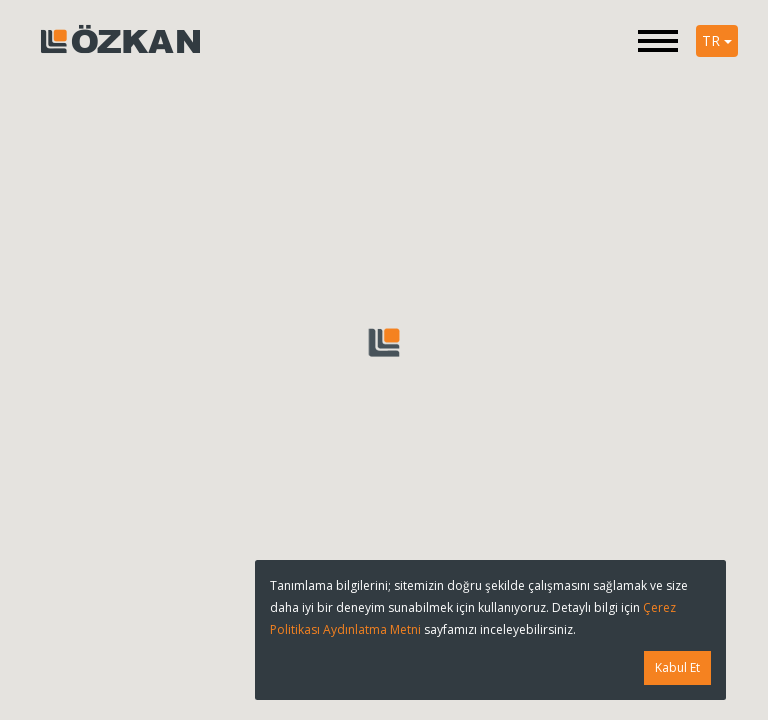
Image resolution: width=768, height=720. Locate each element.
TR (717, 40)
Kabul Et (677, 667)
